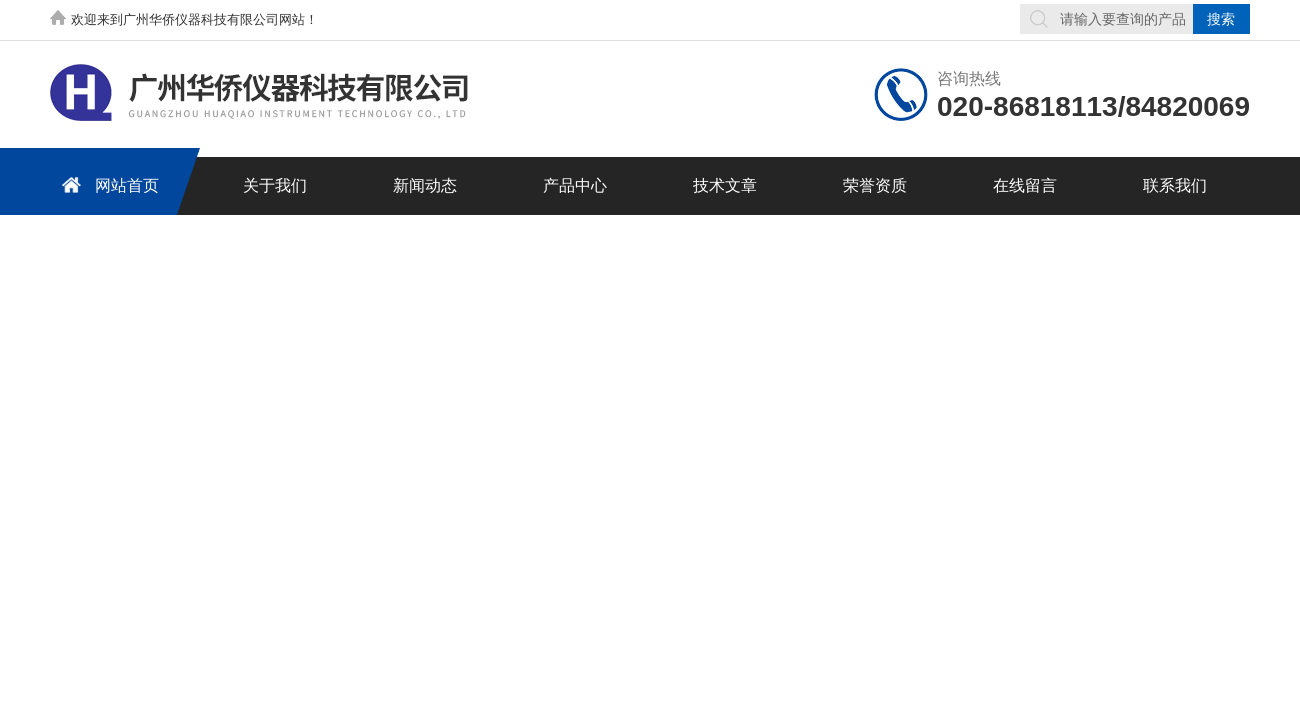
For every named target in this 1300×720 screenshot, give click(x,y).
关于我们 (275, 185)
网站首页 (107, 184)
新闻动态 (425, 185)
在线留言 (1025, 185)
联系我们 (1175, 185)
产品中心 (575, 185)
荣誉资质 (875, 185)
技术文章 (725, 185)
